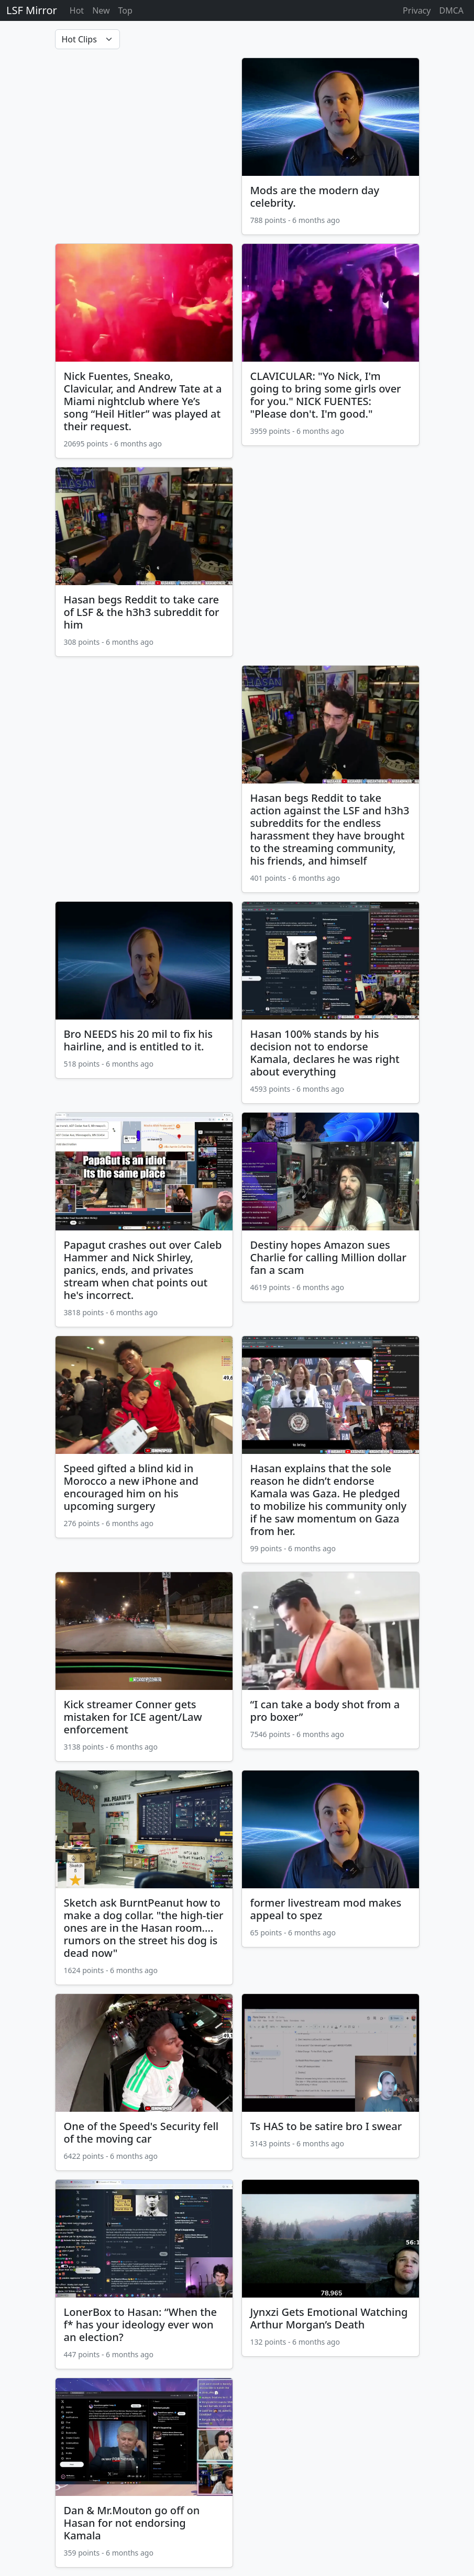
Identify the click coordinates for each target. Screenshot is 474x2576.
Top (125, 10)
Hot (77, 10)
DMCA (451, 10)
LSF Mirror (31, 10)
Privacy (417, 10)
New (100, 10)
